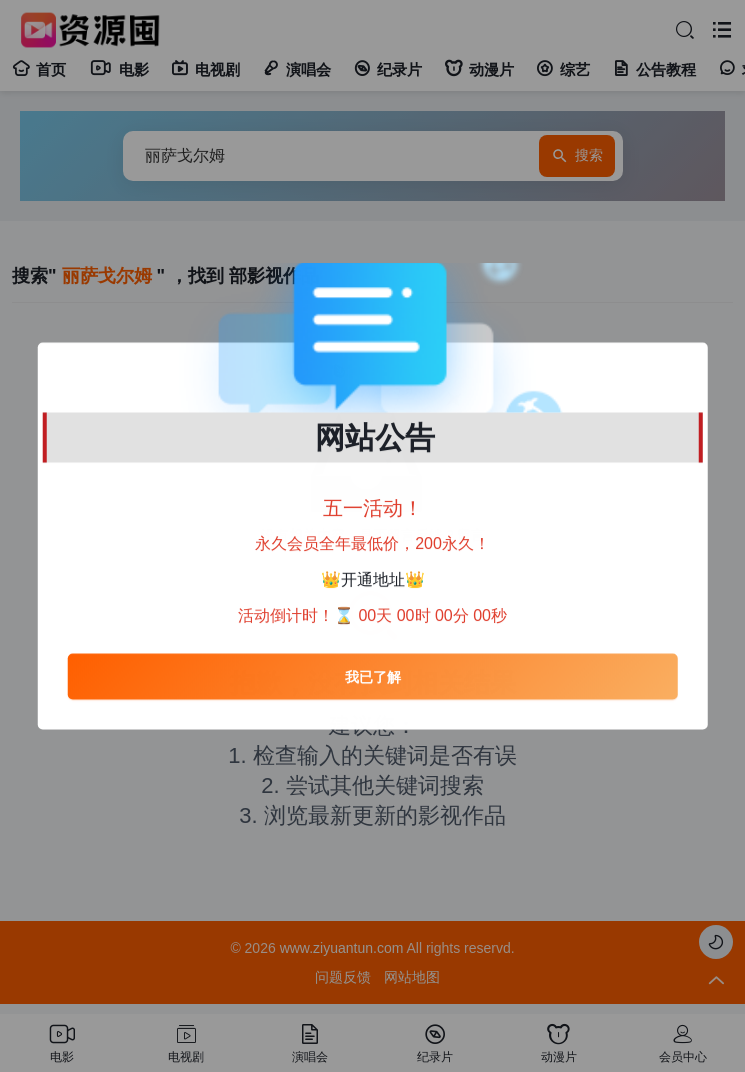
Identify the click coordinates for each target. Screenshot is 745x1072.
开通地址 (373, 579)
